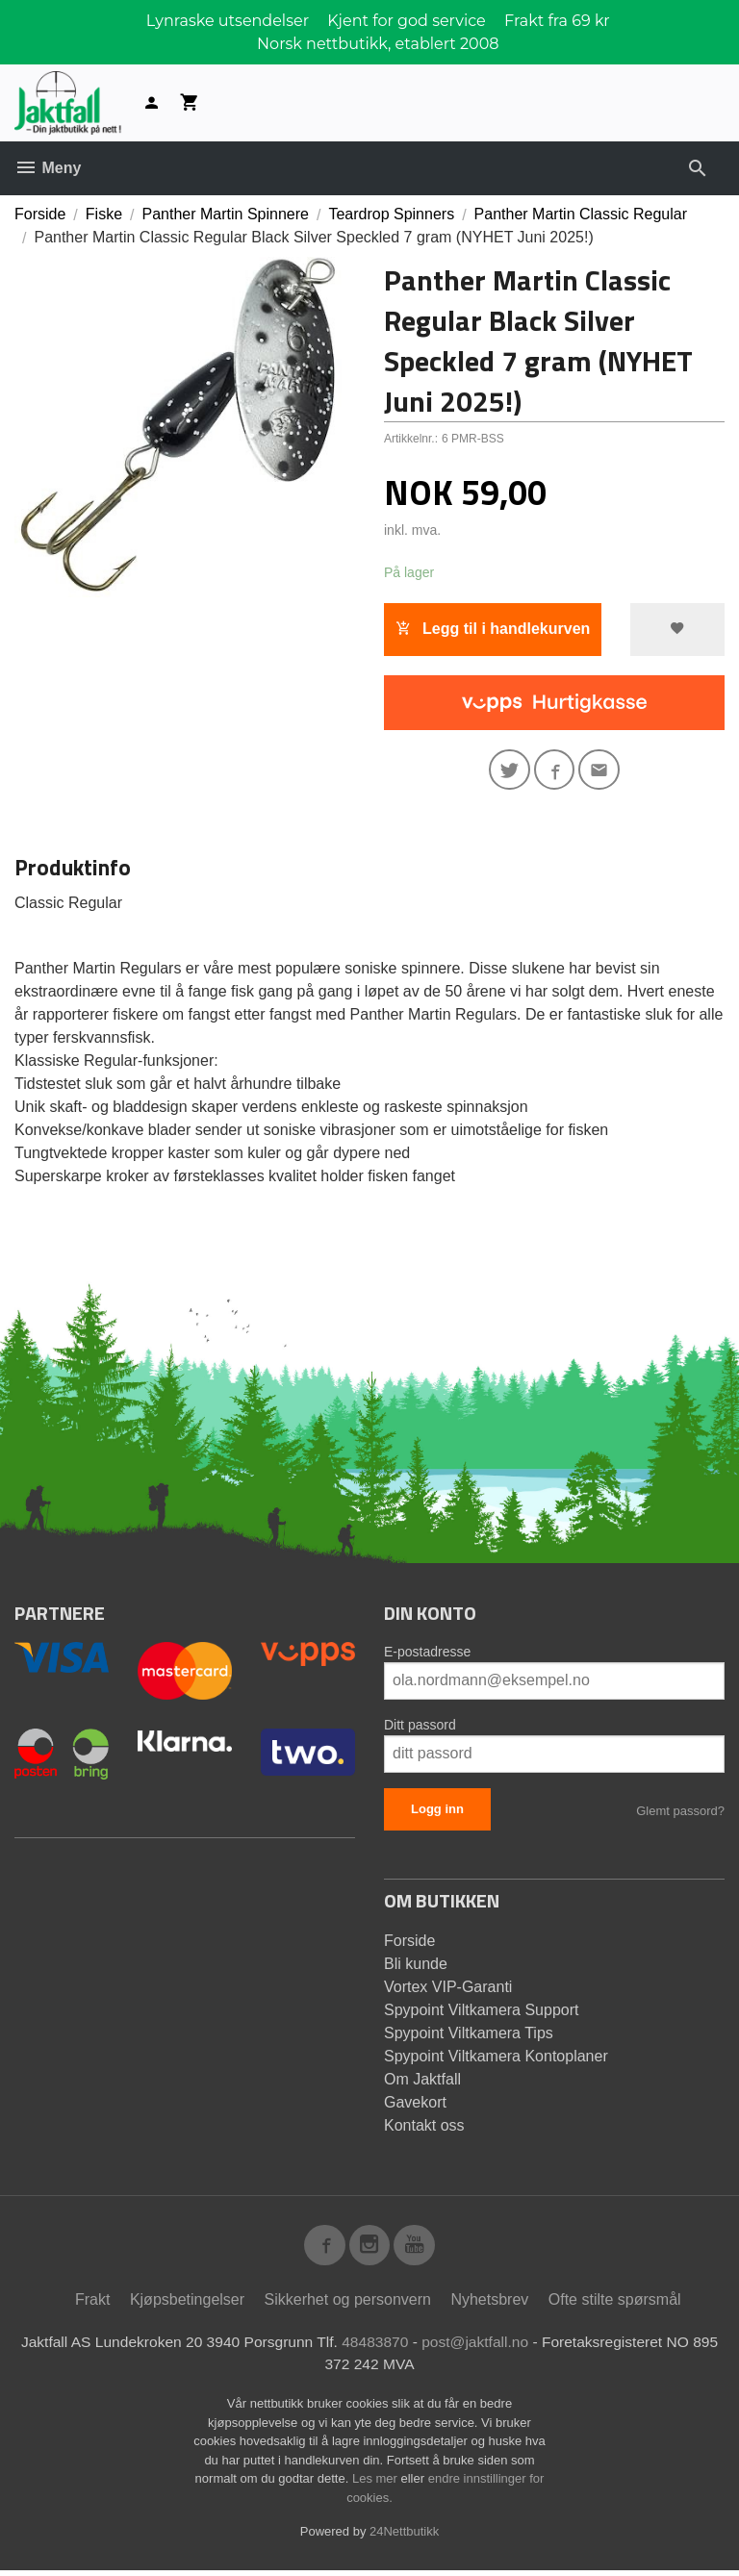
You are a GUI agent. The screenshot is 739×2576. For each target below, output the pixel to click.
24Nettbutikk (404, 2537)
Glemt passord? (680, 1813)
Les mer (376, 2484)
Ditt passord (420, 1726)
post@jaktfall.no (493, 2345)
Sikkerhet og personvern (348, 2303)
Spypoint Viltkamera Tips (468, 2035)
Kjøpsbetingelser (187, 2303)
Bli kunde (415, 1965)
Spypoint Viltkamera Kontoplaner (496, 2058)
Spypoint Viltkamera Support (481, 2012)
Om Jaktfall (422, 2081)
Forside (39, 214)
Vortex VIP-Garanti (448, 1989)
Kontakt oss (424, 2127)
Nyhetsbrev (489, 2303)
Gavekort (415, 2104)
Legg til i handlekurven (493, 628)
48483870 (390, 2345)
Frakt (92, 2303)
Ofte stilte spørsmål (614, 2303)
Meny (47, 168)
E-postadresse (427, 1653)
